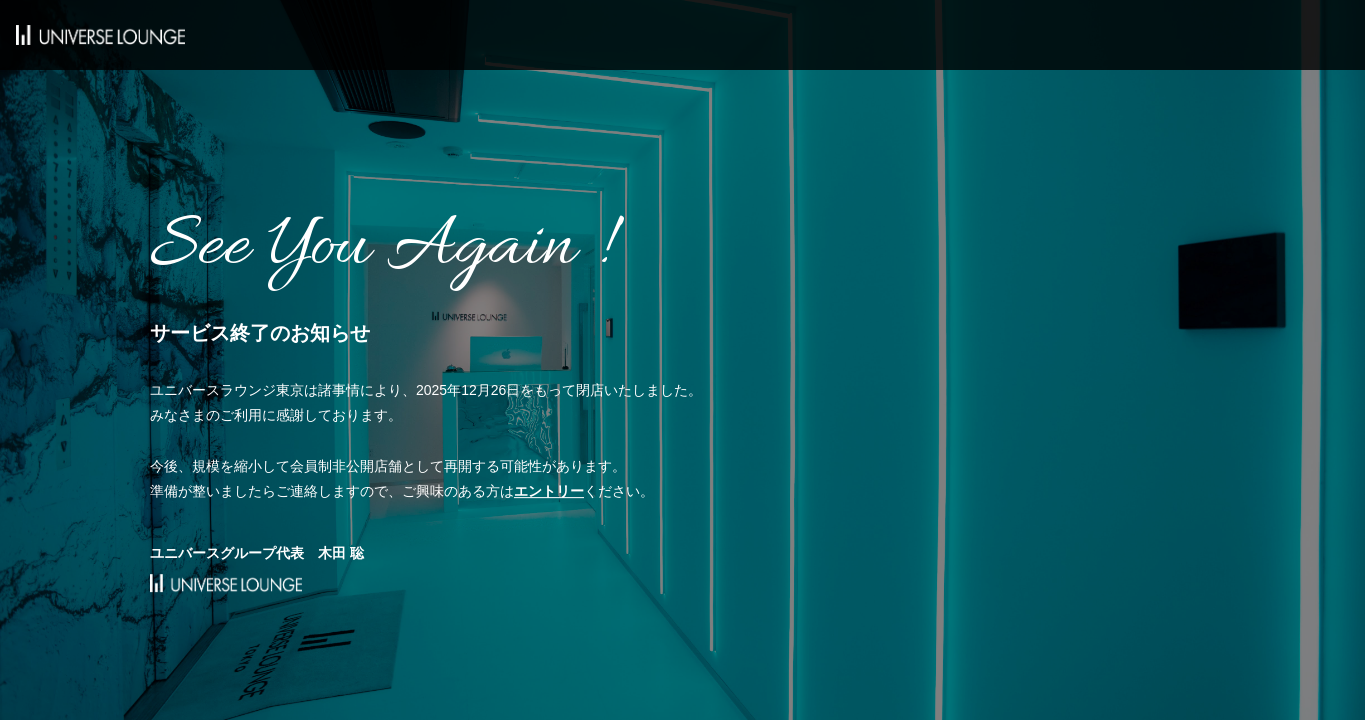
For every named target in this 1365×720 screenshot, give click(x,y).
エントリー (549, 491)
